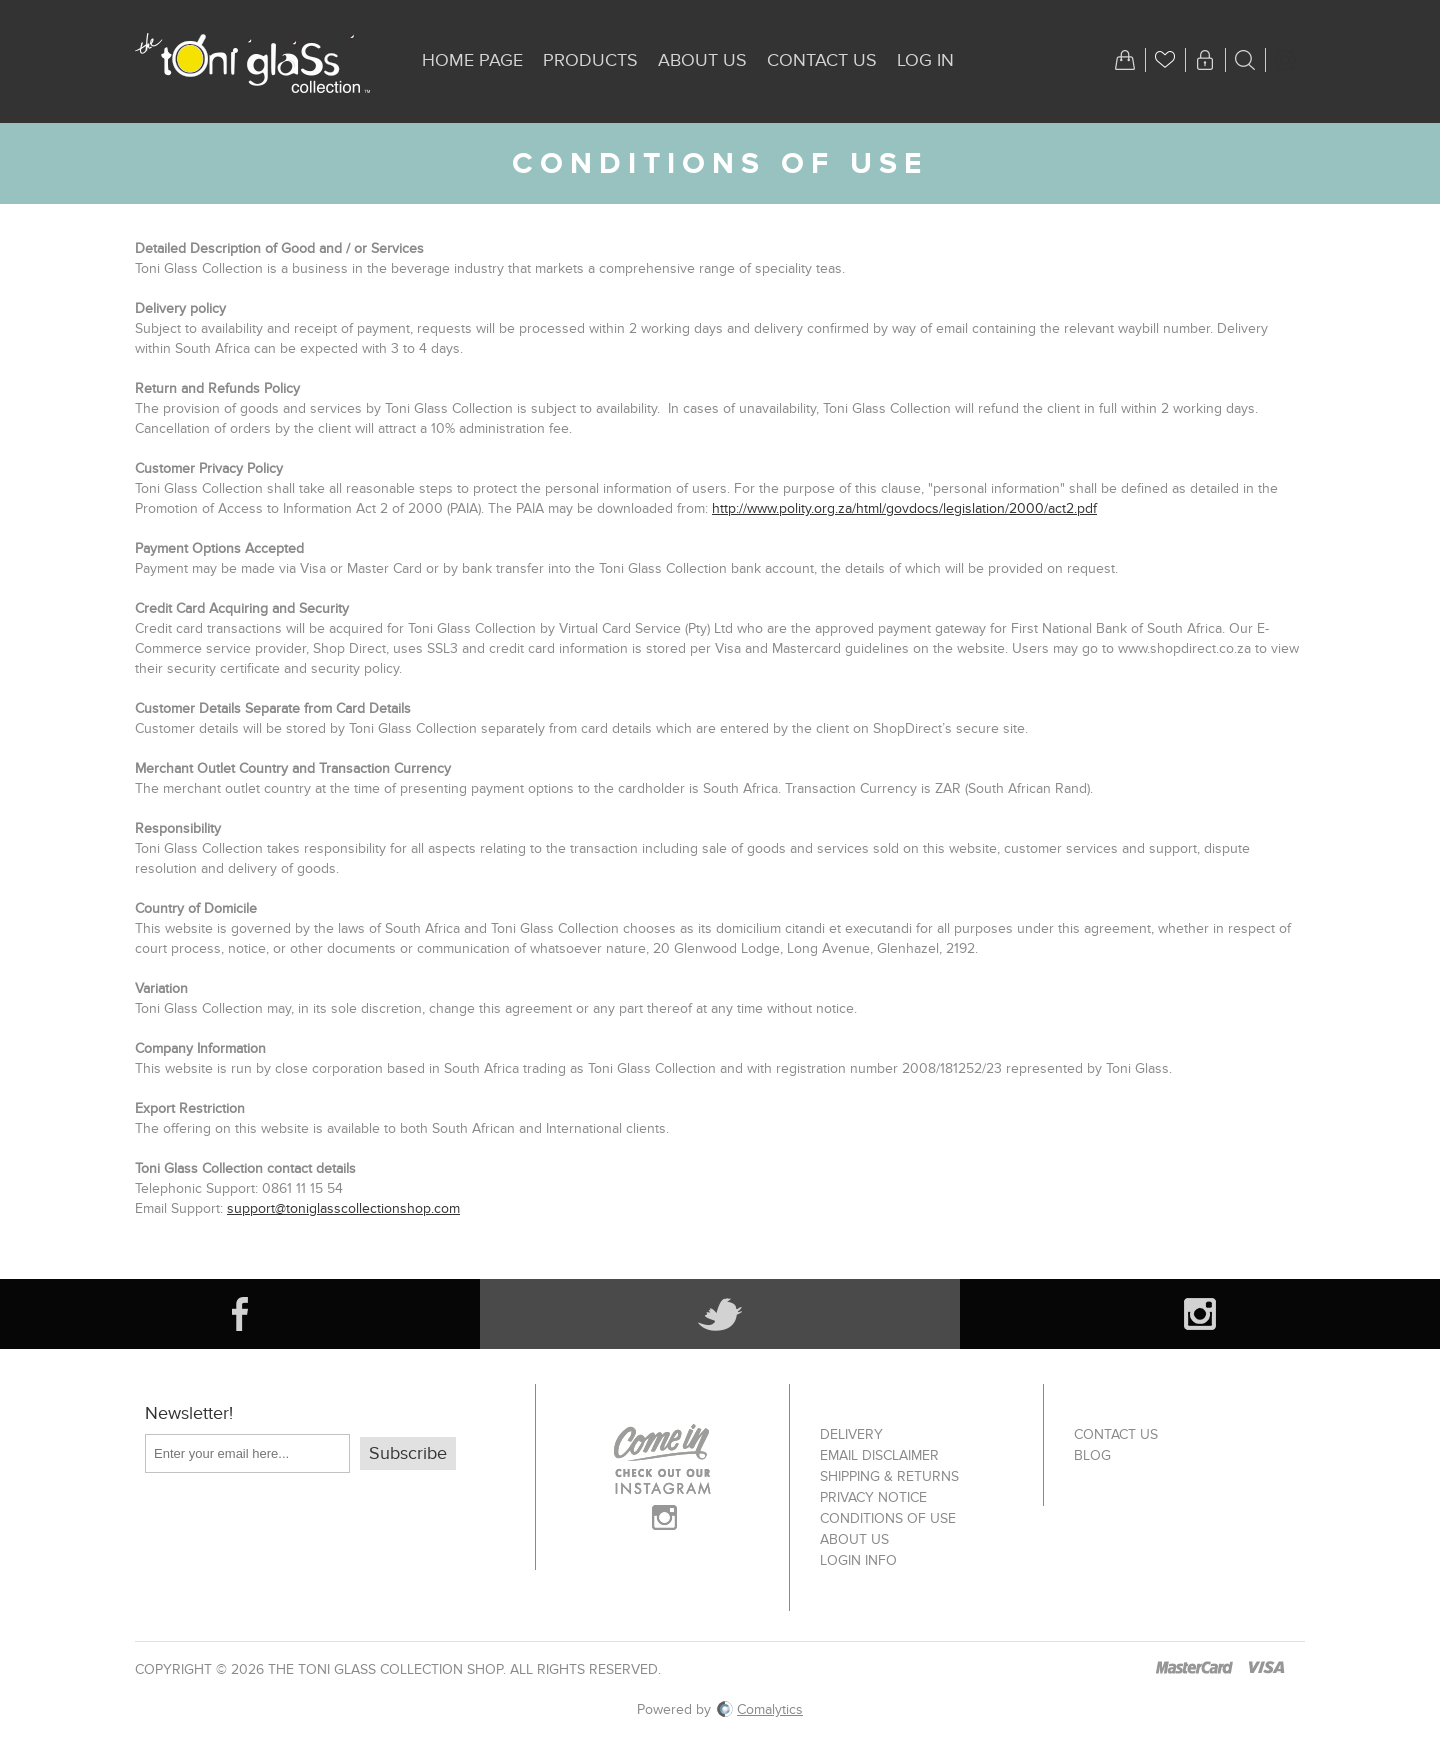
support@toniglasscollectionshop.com (343, 1208)
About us (854, 1539)
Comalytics (760, 1709)
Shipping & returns (889, 1476)
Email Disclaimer (879, 1455)
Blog (1092, 1455)
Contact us (1116, 1434)
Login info (858, 1560)
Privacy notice (873, 1497)
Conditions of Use (888, 1518)
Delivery (851, 1434)
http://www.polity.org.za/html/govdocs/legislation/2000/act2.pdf (904, 508)
